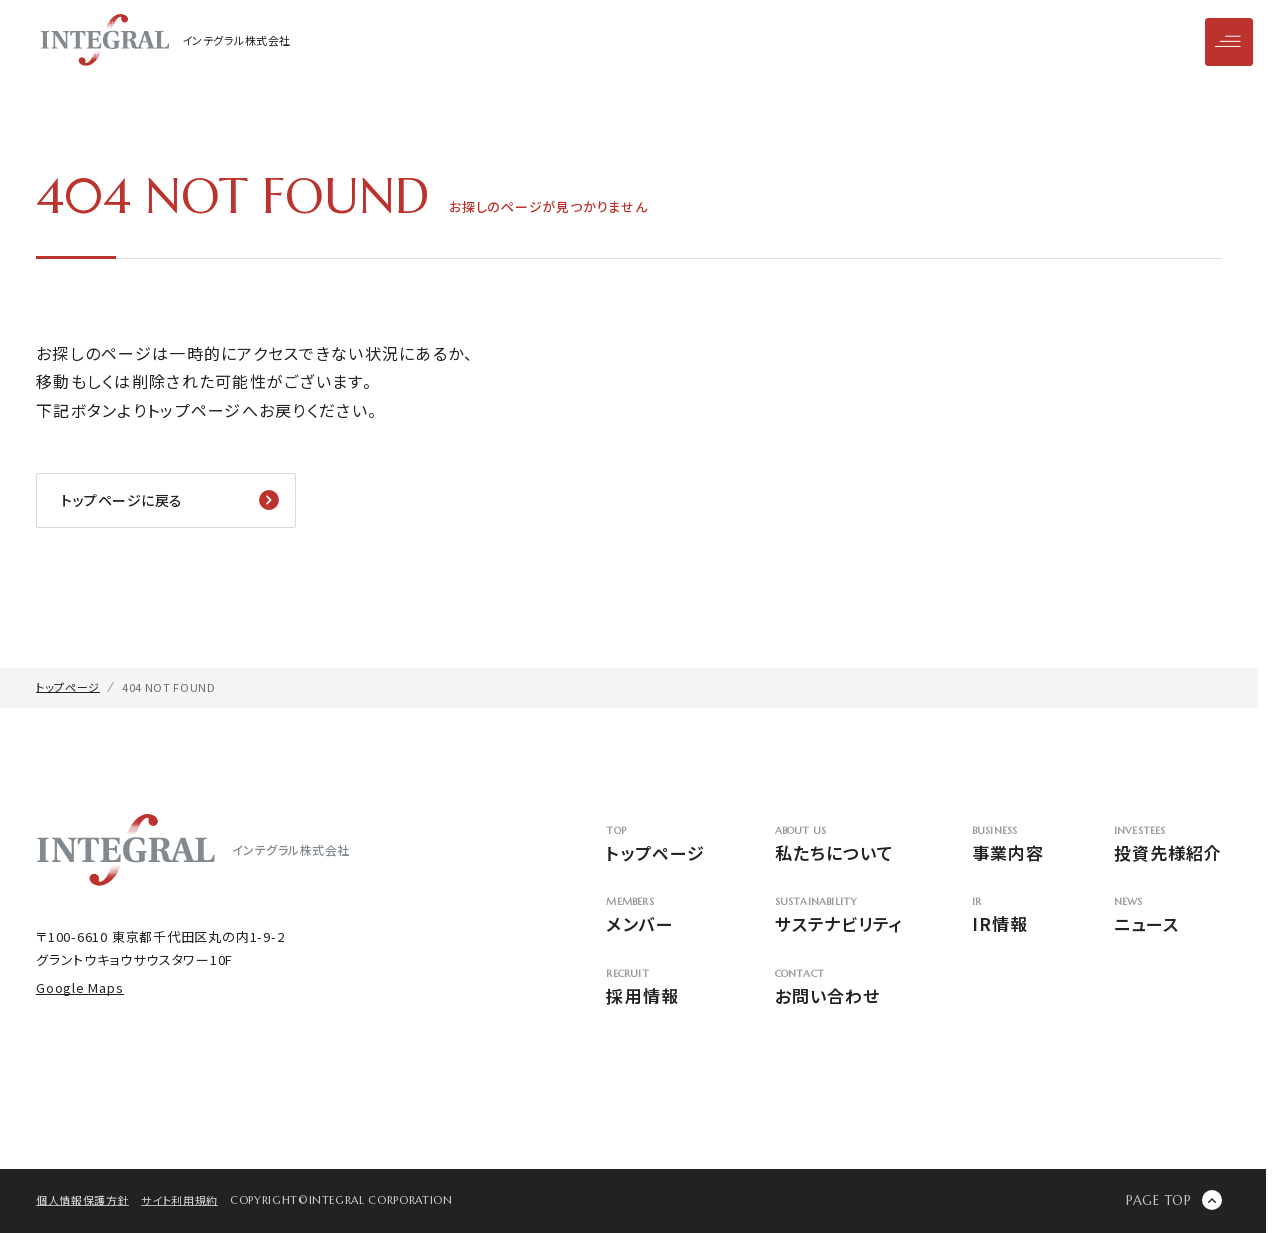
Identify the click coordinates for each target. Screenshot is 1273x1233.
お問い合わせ (838, 988)
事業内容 (1008, 845)
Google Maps (80, 987)
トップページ (655, 845)
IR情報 (1008, 916)
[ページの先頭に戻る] (1174, 1200)
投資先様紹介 (1168, 845)
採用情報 (655, 988)
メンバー (655, 916)
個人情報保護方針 (82, 1200)
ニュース (1168, 916)
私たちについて (838, 845)
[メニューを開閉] (1229, 42)
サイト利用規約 (179, 1200)
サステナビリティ (838, 916)
